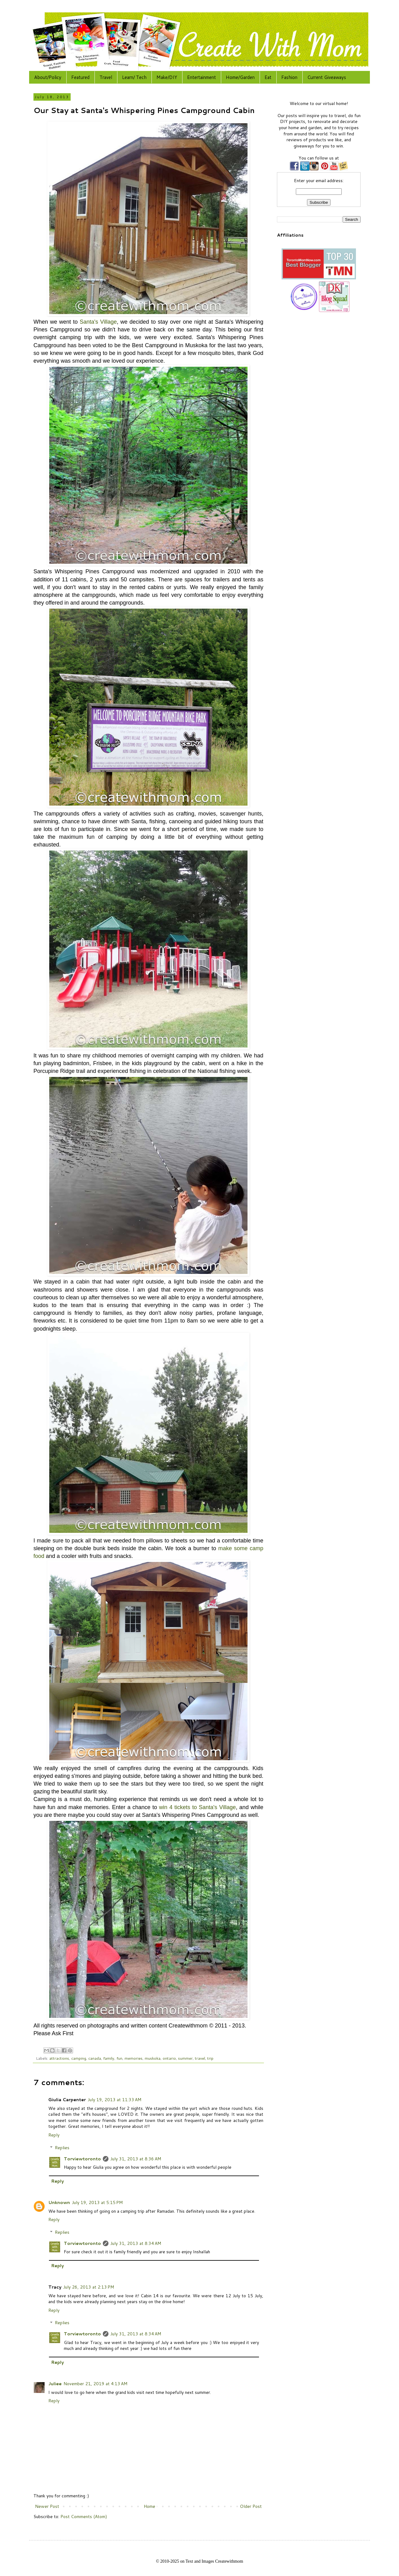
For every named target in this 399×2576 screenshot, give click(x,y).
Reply (53, 2135)
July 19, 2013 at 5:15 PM (97, 2202)
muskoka (152, 2058)
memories (133, 2058)
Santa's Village (98, 322)
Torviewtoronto (82, 2159)
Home (149, 2506)
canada (94, 2058)
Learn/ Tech (134, 77)
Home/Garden (240, 77)
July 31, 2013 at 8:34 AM (135, 2243)
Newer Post (47, 2506)
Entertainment (201, 77)
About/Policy (47, 77)
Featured (80, 77)
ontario (169, 2058)
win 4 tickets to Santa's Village (197, 1807)
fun (119, 2058)
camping (78, 2058)
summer (185, 2058)
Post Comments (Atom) (83, 2516)
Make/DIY (166, 77)
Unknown (59, 2202)
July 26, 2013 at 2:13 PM (88, 2287)
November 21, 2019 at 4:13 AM (95, 2384)
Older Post (251, 2506)
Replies (62, 2148)
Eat (268, 77)
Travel (105, 77)
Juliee (55, 2384)
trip (210, 2058)
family (108, 2058)
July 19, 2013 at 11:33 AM (114, 2100)
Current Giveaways (326, 77)
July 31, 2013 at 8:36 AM (135, 2159)
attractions (59, 2058)
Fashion (289, 77)
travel (200, 2058)
